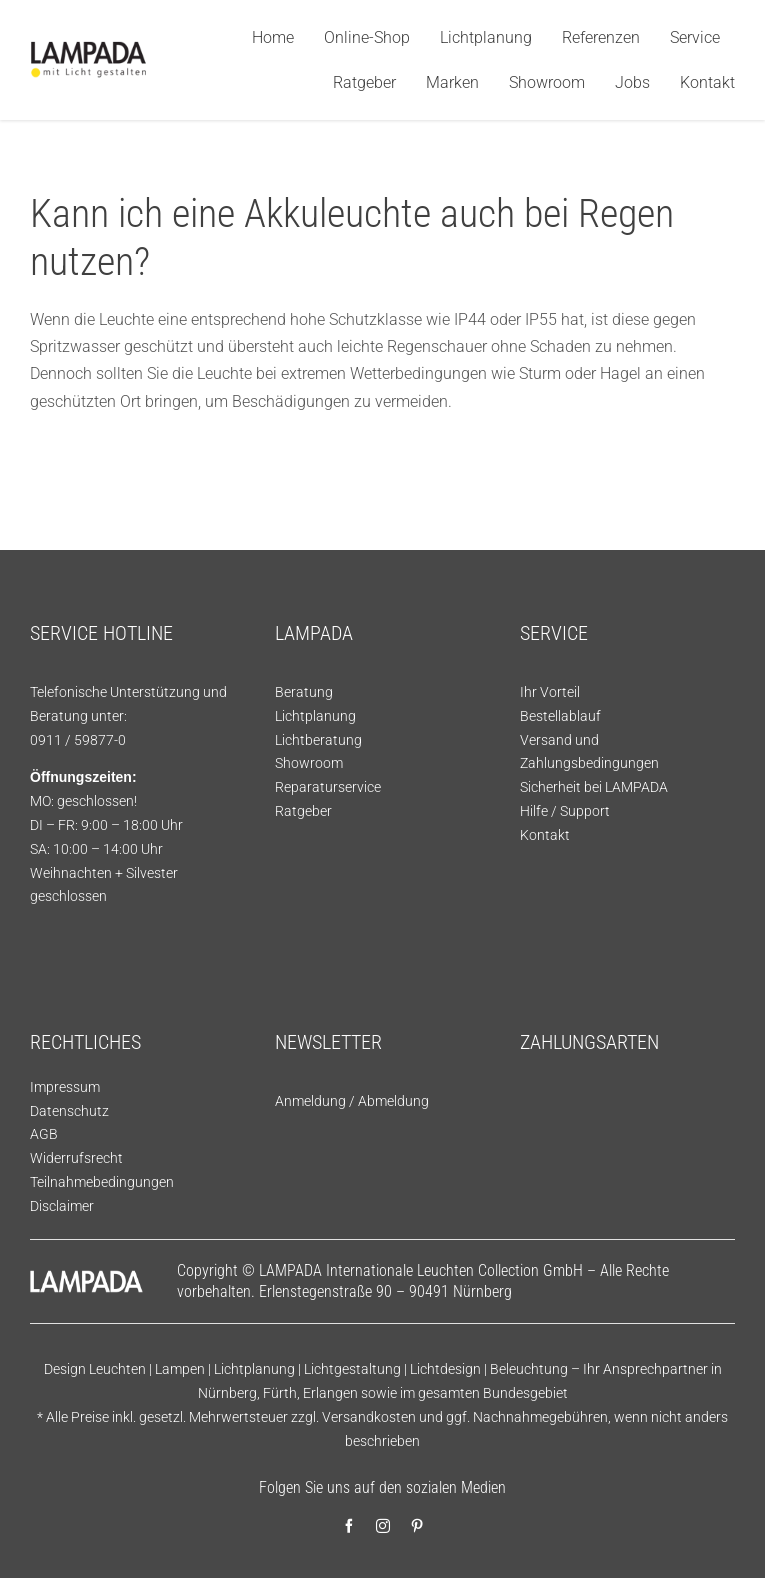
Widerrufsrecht (76, 1158)
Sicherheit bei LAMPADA (594, 787)
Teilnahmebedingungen (102, 1182)
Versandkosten (369, 1417)
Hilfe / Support (565, 811)
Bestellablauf (560, 716)
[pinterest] (417, 1526)
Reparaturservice (328, 787)
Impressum (65, 1087)
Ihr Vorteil (550, 692)
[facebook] (349, 1526)
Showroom (309, 763)
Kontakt (545, 835)
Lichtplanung (315, 716)
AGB (44, 1134)
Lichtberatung (318, 740)
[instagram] (383, 1526)
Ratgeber (303, 811)
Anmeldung (310, 1101)
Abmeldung (393, 1101)
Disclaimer (62, 1206)
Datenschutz (69, 1111)
